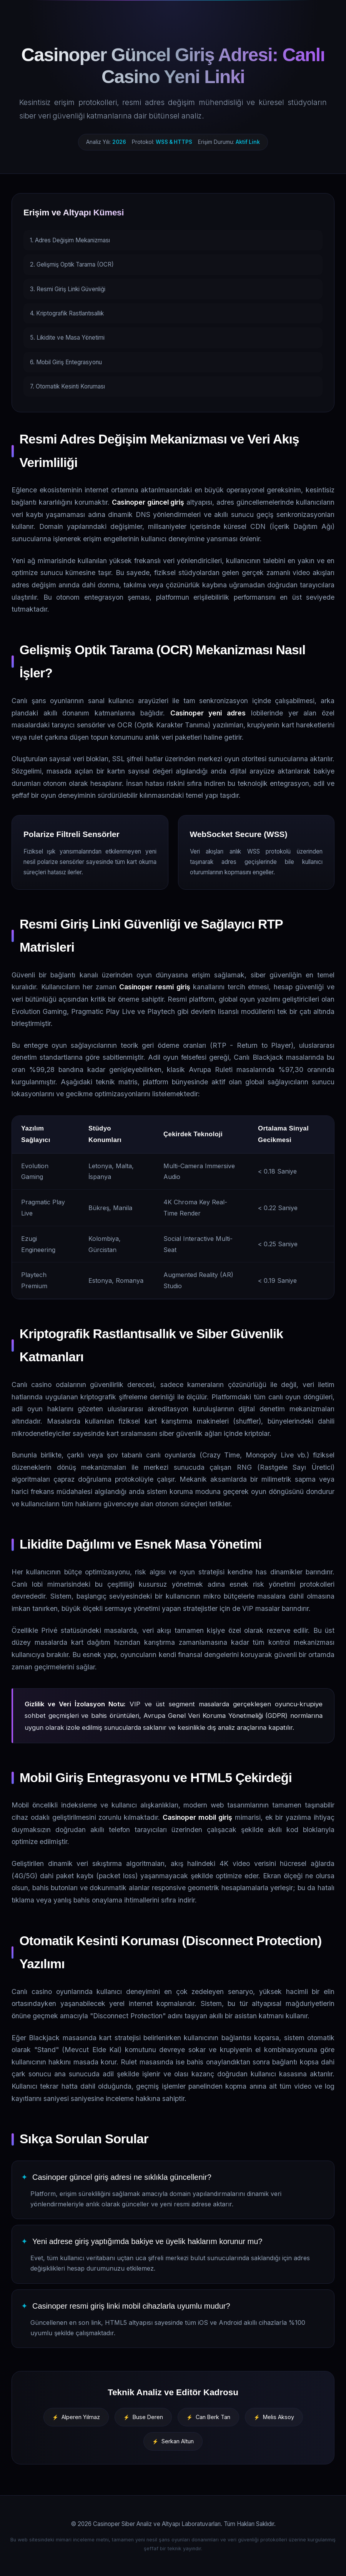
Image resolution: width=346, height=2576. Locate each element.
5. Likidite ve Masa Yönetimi (67, 337)
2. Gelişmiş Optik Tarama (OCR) (72, 264)
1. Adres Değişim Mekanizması (70, 240)
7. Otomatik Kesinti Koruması (67, 386)
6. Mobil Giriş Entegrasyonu (66, 362)
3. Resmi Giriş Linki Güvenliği (67, 289)
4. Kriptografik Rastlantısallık (67, 313)
